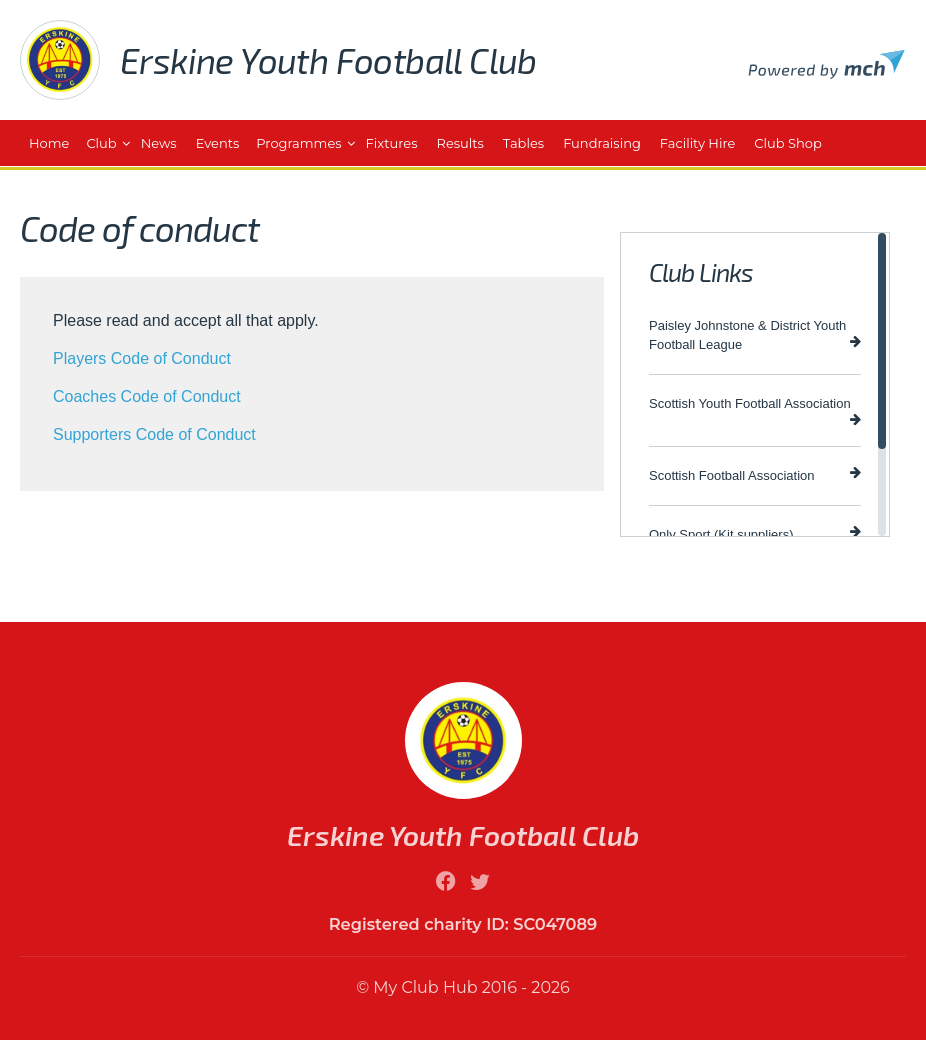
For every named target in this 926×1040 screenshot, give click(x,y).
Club (101, 143)
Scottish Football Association (755, 474)
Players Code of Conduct (142, 358)
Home (49, 143)
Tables (523, 143)
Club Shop (787, 143)
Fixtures (392, 143)
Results (460, 143)
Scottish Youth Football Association (755, 411)
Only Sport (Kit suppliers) (755, 533)
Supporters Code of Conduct (154, 434)
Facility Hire (697, 143)
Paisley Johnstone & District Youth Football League (755, 335)
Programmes (298, 143)
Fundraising (602, 143)
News (159, 143)
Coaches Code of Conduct (147, 396)
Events (218, 143)
